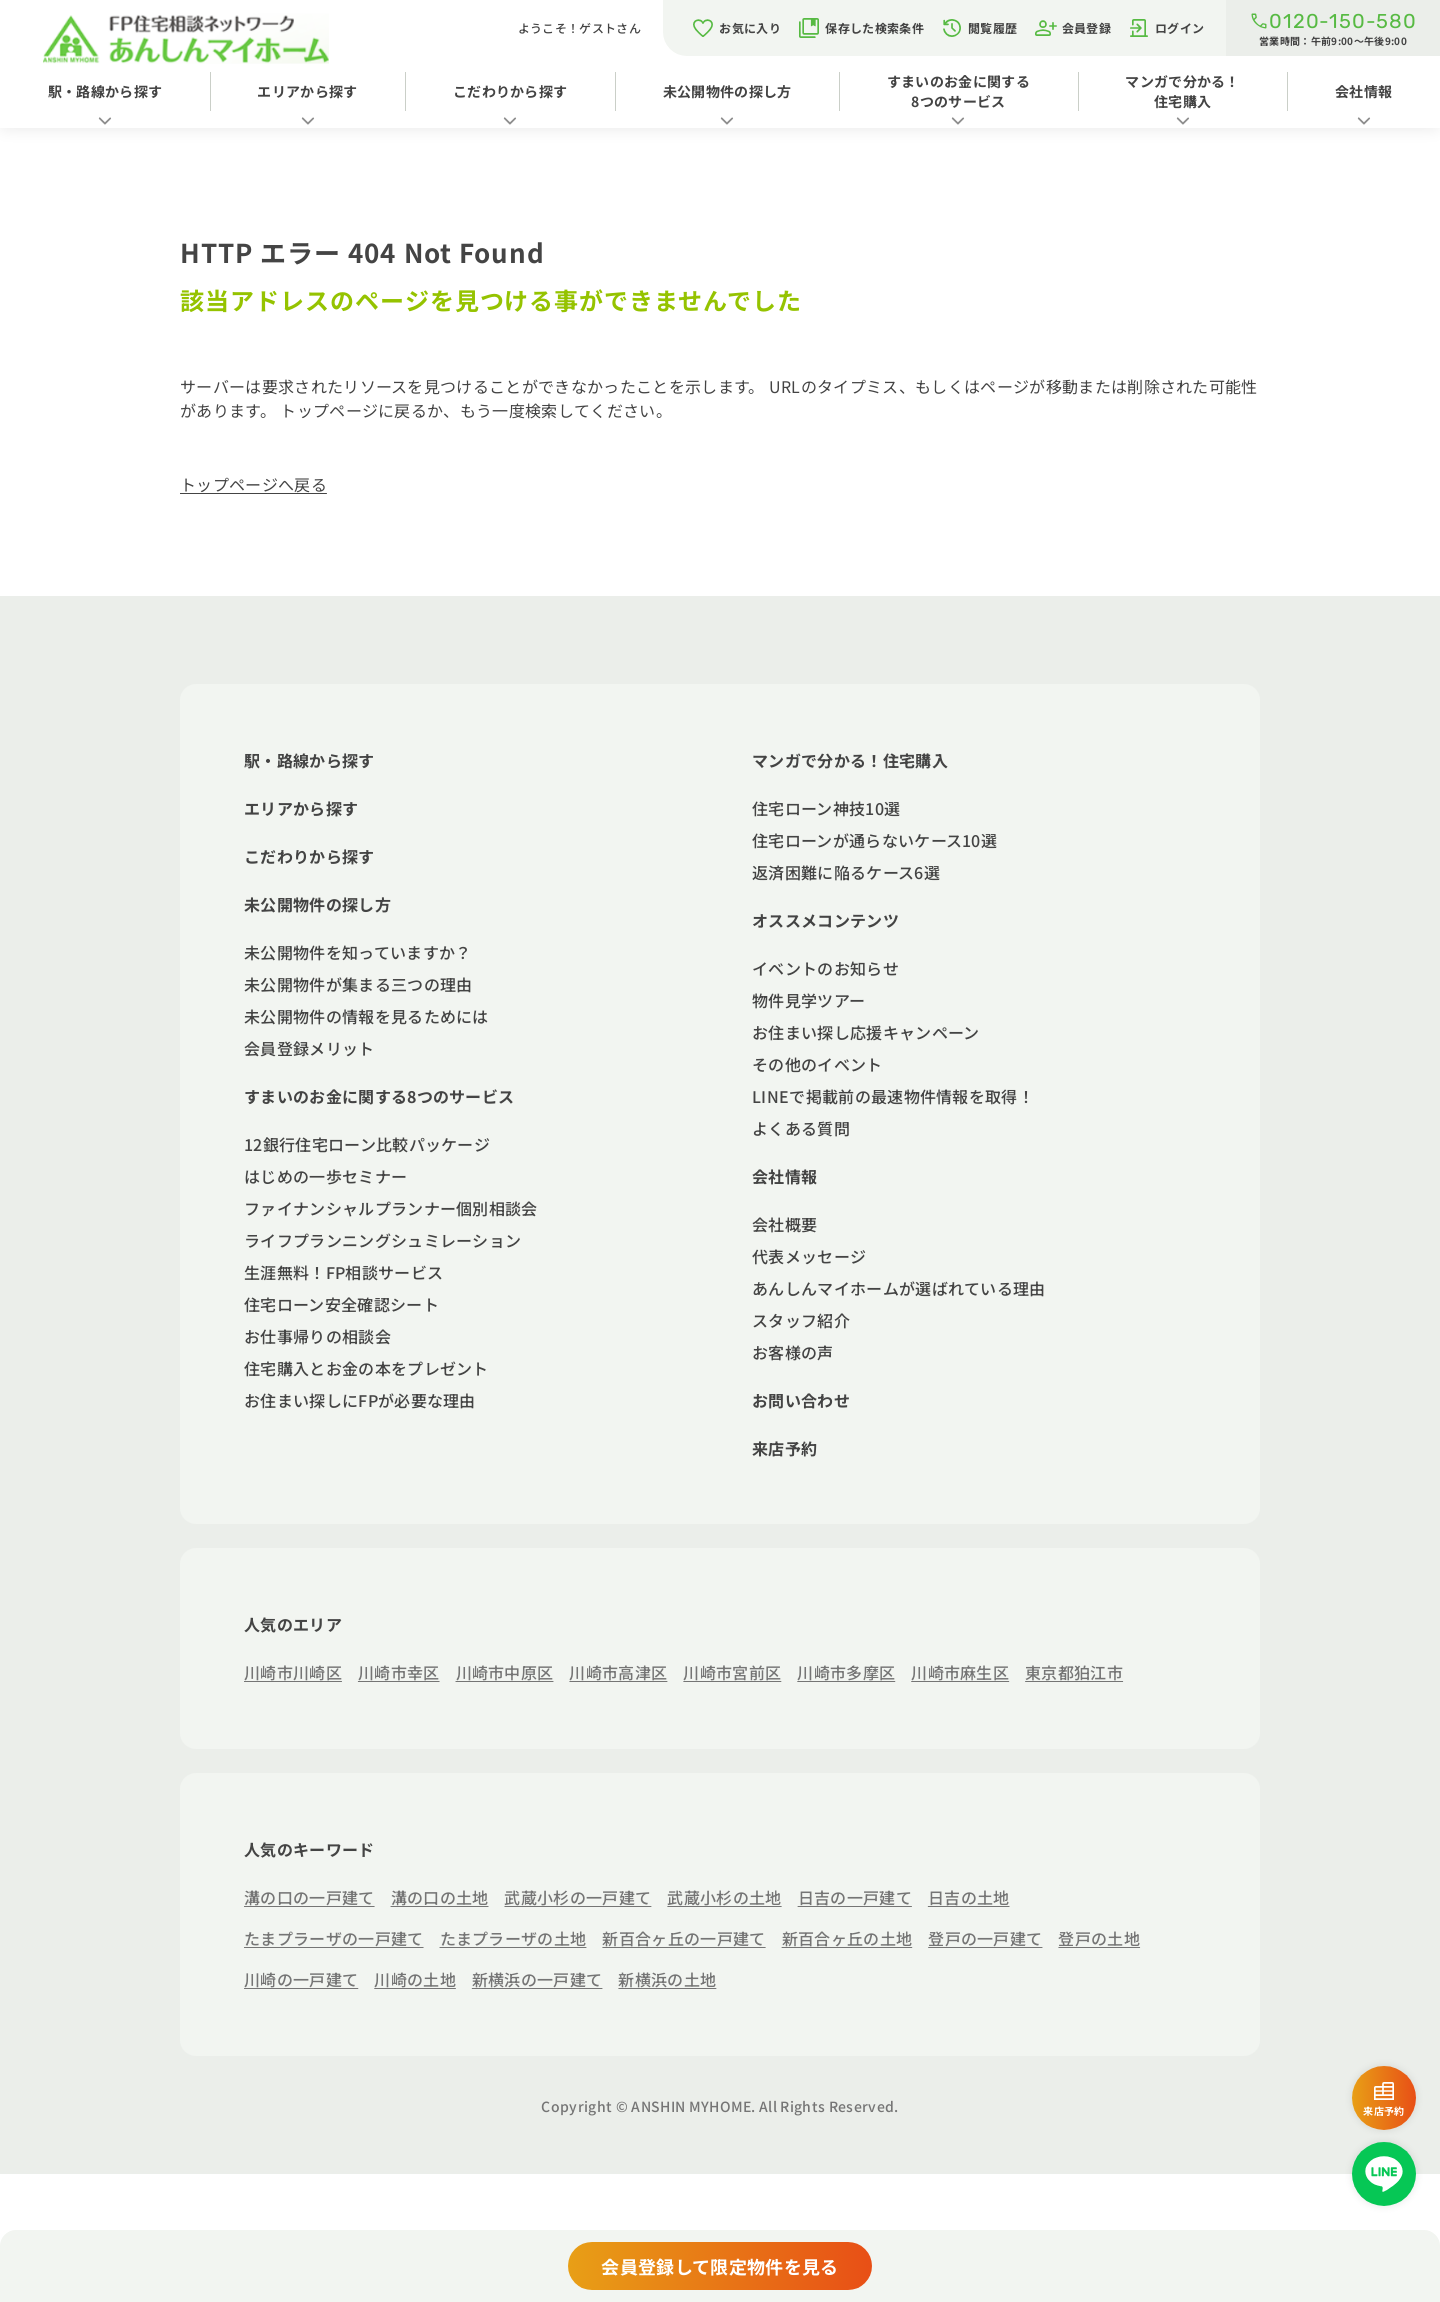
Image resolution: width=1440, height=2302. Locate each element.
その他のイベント (817, 1064)
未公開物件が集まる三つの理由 (358, 984)
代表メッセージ (809, 1256)
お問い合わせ (801, 1400)
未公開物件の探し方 (727, 91)
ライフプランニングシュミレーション (382, 1240)
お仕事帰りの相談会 (317, 1336)
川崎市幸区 (399, 1672)
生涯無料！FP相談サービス (343, 1272)
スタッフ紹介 (801, 1320)
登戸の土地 (1099, 1938)
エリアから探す (307, 91)
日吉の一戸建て (855, 1897)
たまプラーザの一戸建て (334, 1938)
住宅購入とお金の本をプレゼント (366, 1368)
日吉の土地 (969, 1897)
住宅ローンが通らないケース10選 (874, 840)
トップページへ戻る (253, 484)
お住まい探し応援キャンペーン (865, 1032)
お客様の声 (793, 1352)
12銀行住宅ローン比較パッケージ (367, 1144)
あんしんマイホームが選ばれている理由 (899, 1288)
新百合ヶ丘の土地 (847, 1938)
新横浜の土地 (667, 1979)
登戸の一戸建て (985, 1938)
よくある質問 (801, 1128)
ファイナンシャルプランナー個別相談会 (391, 1208)
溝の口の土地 (440, 1897)
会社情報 (1363, 91)
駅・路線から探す (105, 91)
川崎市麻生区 (960, 1672)
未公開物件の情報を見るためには (366, 1016)
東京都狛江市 (1074, 1672)
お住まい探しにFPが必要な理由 (360, 1400)
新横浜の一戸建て (537, 1979)
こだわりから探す (510, 91)
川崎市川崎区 (293, 1672)
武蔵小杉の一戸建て (577, 1897)
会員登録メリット (309, 1048)
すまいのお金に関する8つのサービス (958, 91)
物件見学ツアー (808, 1000)
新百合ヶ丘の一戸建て (683, 1938)
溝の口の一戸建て (309, 1897)
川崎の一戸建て (301, 1979)
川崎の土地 (415, 1979)
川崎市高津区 (618, 1672)
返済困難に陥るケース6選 (846, 872)
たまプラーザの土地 (513, 1938)
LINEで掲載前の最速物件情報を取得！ (893, 1096)
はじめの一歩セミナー (325, 1176)
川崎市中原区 (505, 1672)
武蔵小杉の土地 (724, 1897)
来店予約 (784, 1448)
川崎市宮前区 (732, 1672)
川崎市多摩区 (846, 1672)
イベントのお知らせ (825, 968)
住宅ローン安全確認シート (341, 1304)
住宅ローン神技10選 (826, 808)
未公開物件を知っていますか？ (357, 952)
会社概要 (784, 1224)
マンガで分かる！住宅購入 (1182, 91)
